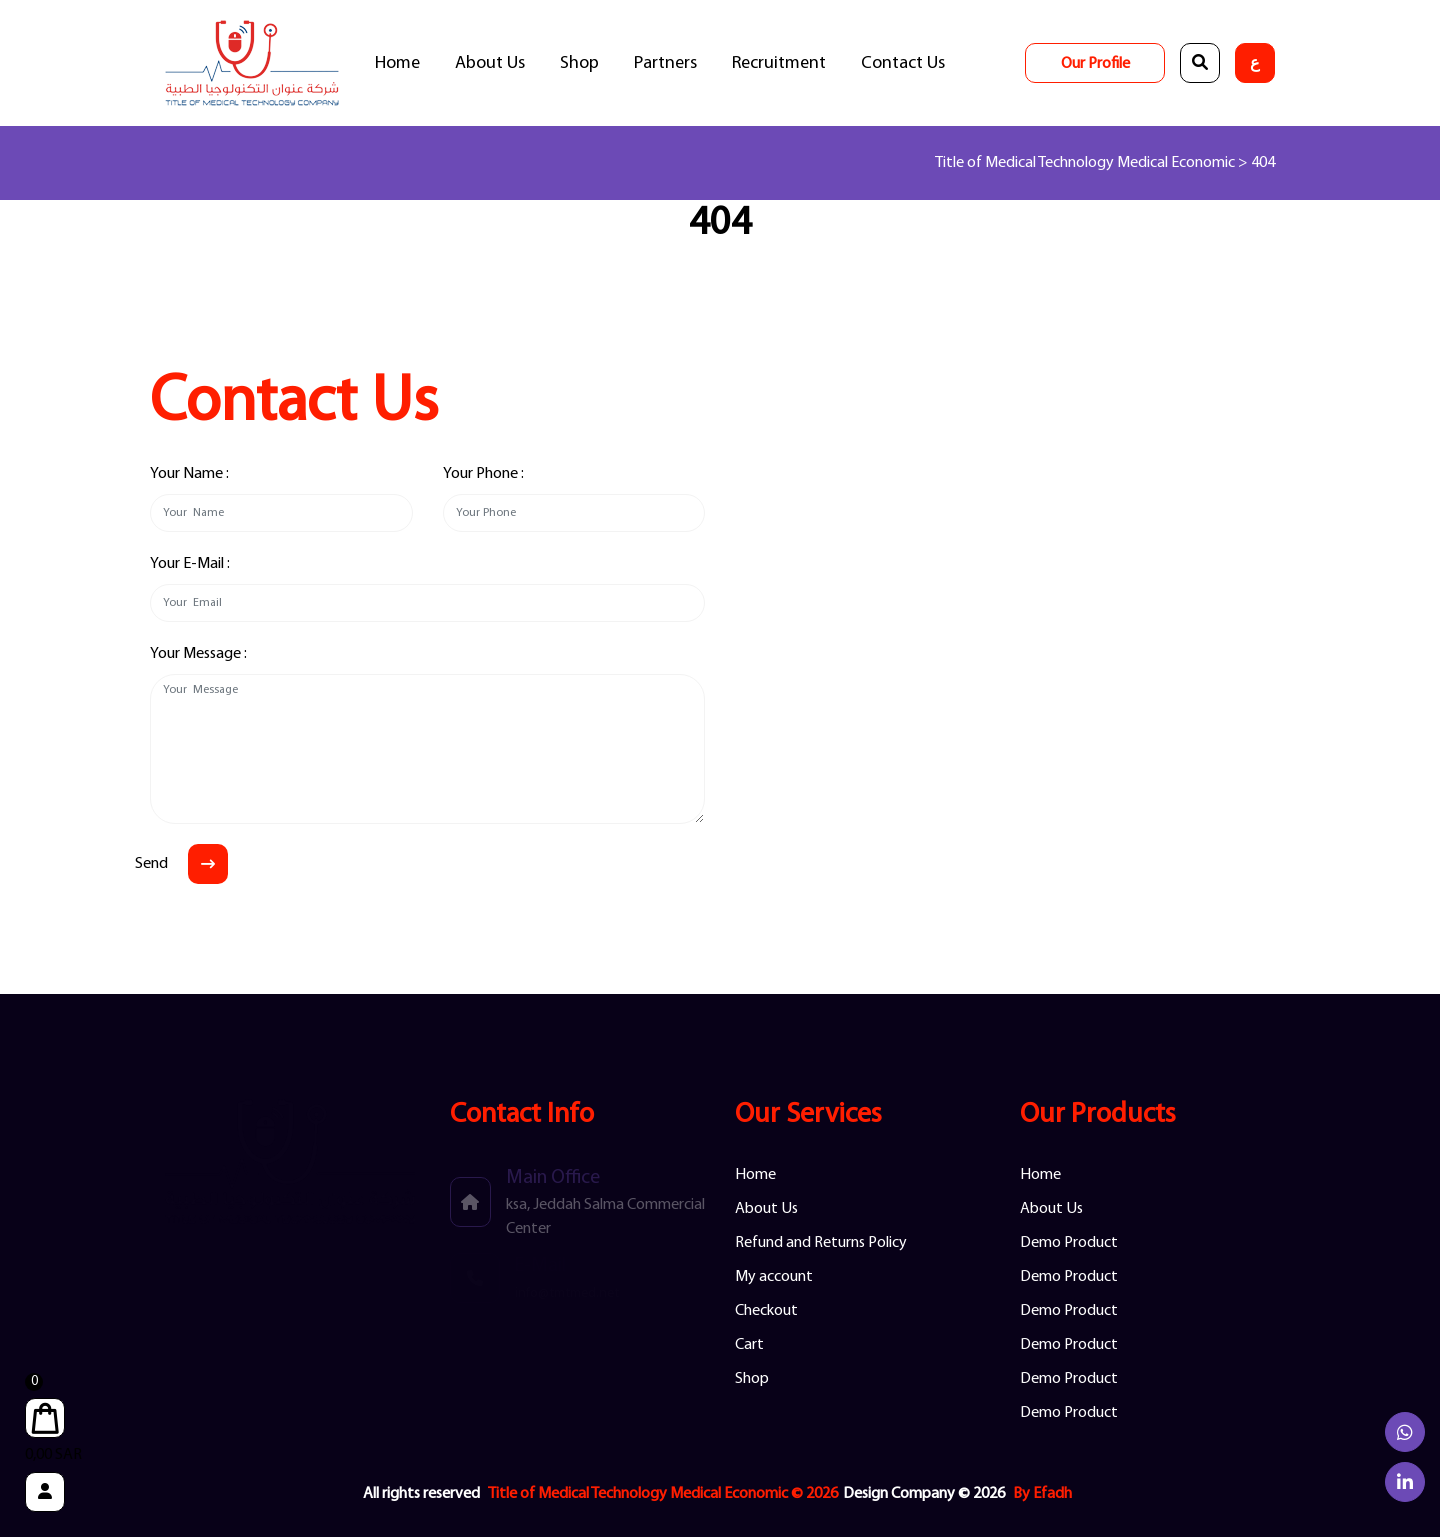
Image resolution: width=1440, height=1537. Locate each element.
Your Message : (198, 654)
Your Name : (189, 474)
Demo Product (1069, 1243)
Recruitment (779, 63)
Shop (579, 63)
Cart (749, 1345)
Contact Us (903, 63)
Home (397, 63)
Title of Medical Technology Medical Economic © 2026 (663, 1494)
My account (774, 1277)
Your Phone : (483, 474)
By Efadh (1042, 1494)
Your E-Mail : (190, 564)
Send (151, 864)
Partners (665, 63)
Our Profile (1095, 64)
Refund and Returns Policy (821, 1243)
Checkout (766, 1311)
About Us (490, 63)
